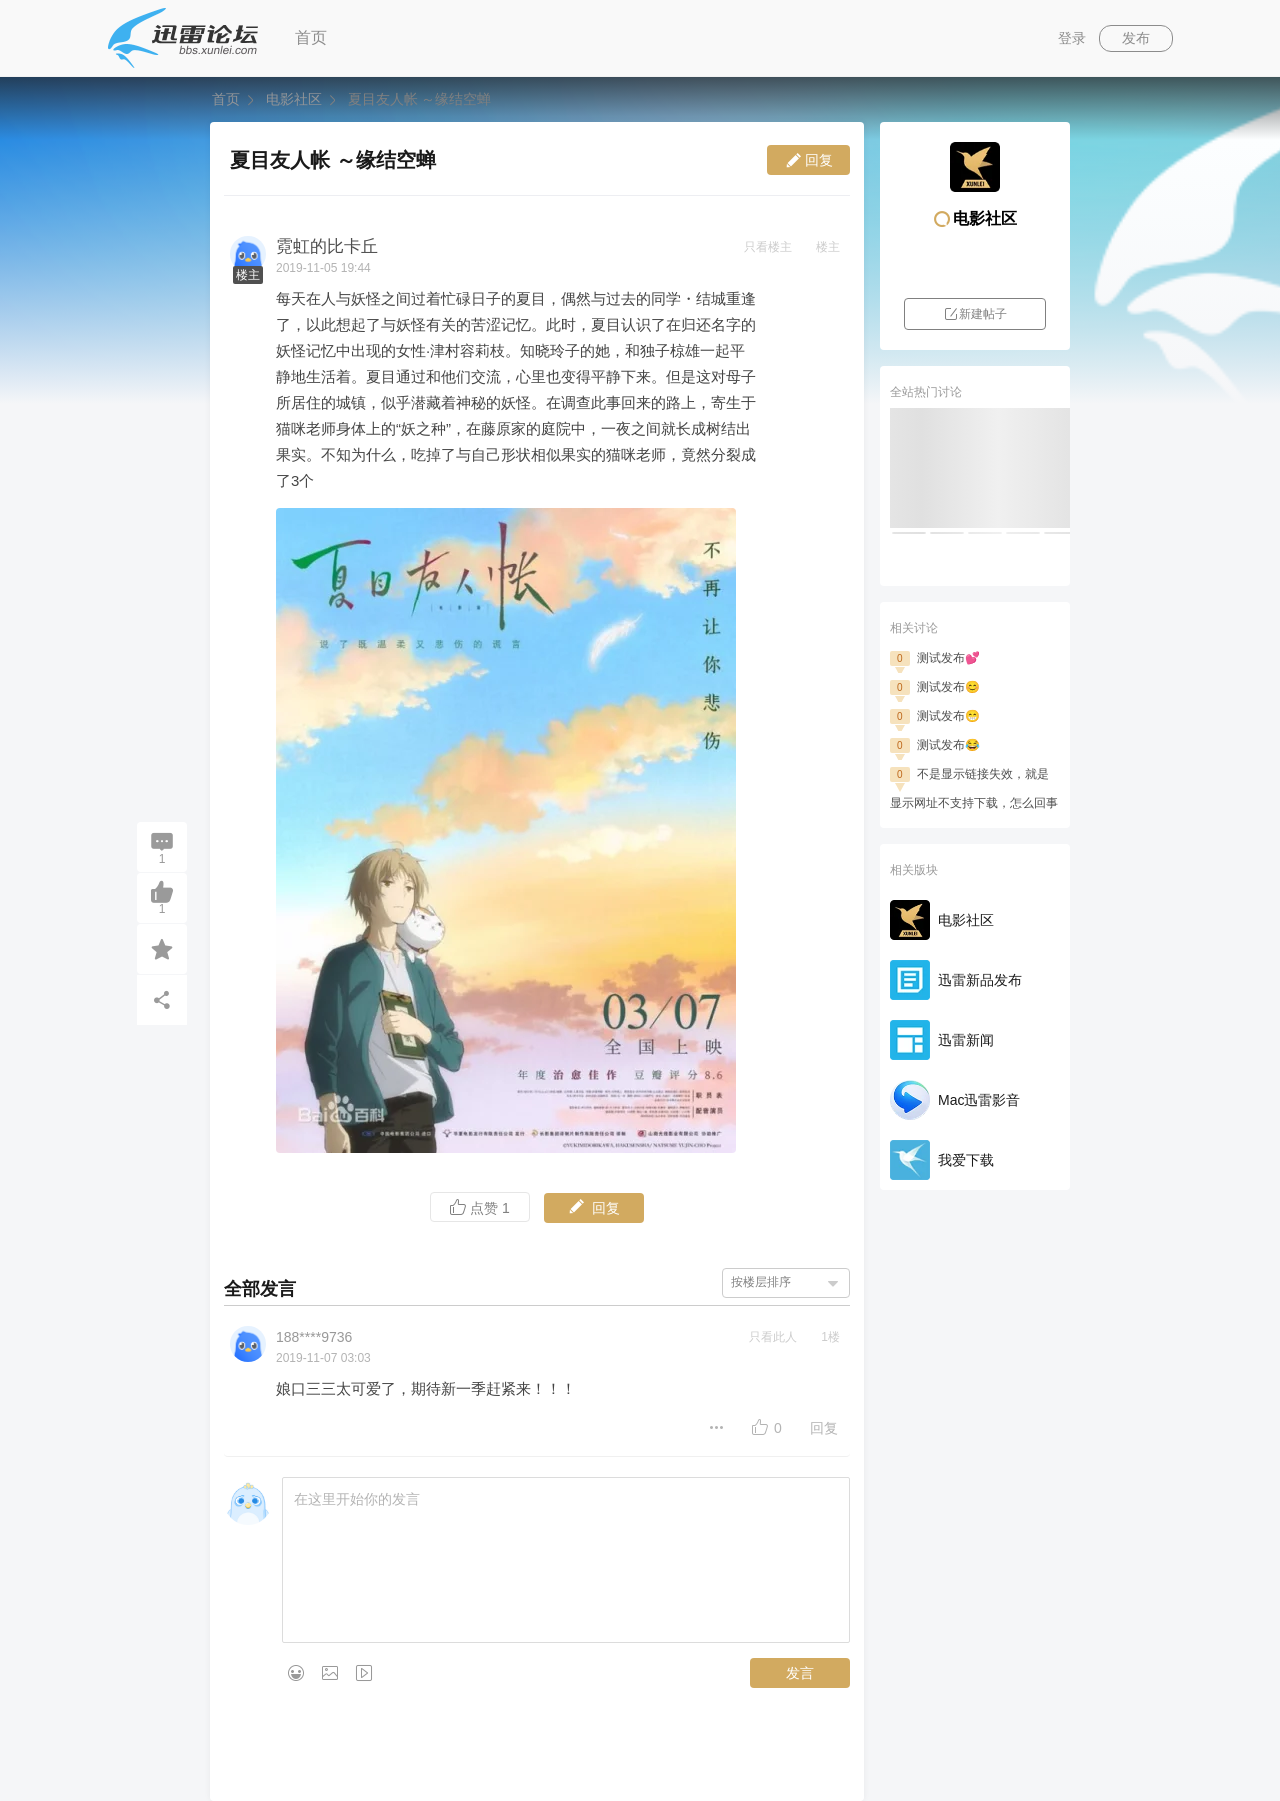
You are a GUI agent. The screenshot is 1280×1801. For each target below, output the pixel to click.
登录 (1072, 38)
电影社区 (294, 99)
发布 (1136, 38)
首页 (311, 37)
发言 (800, 1673)
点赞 (480, 1207)
